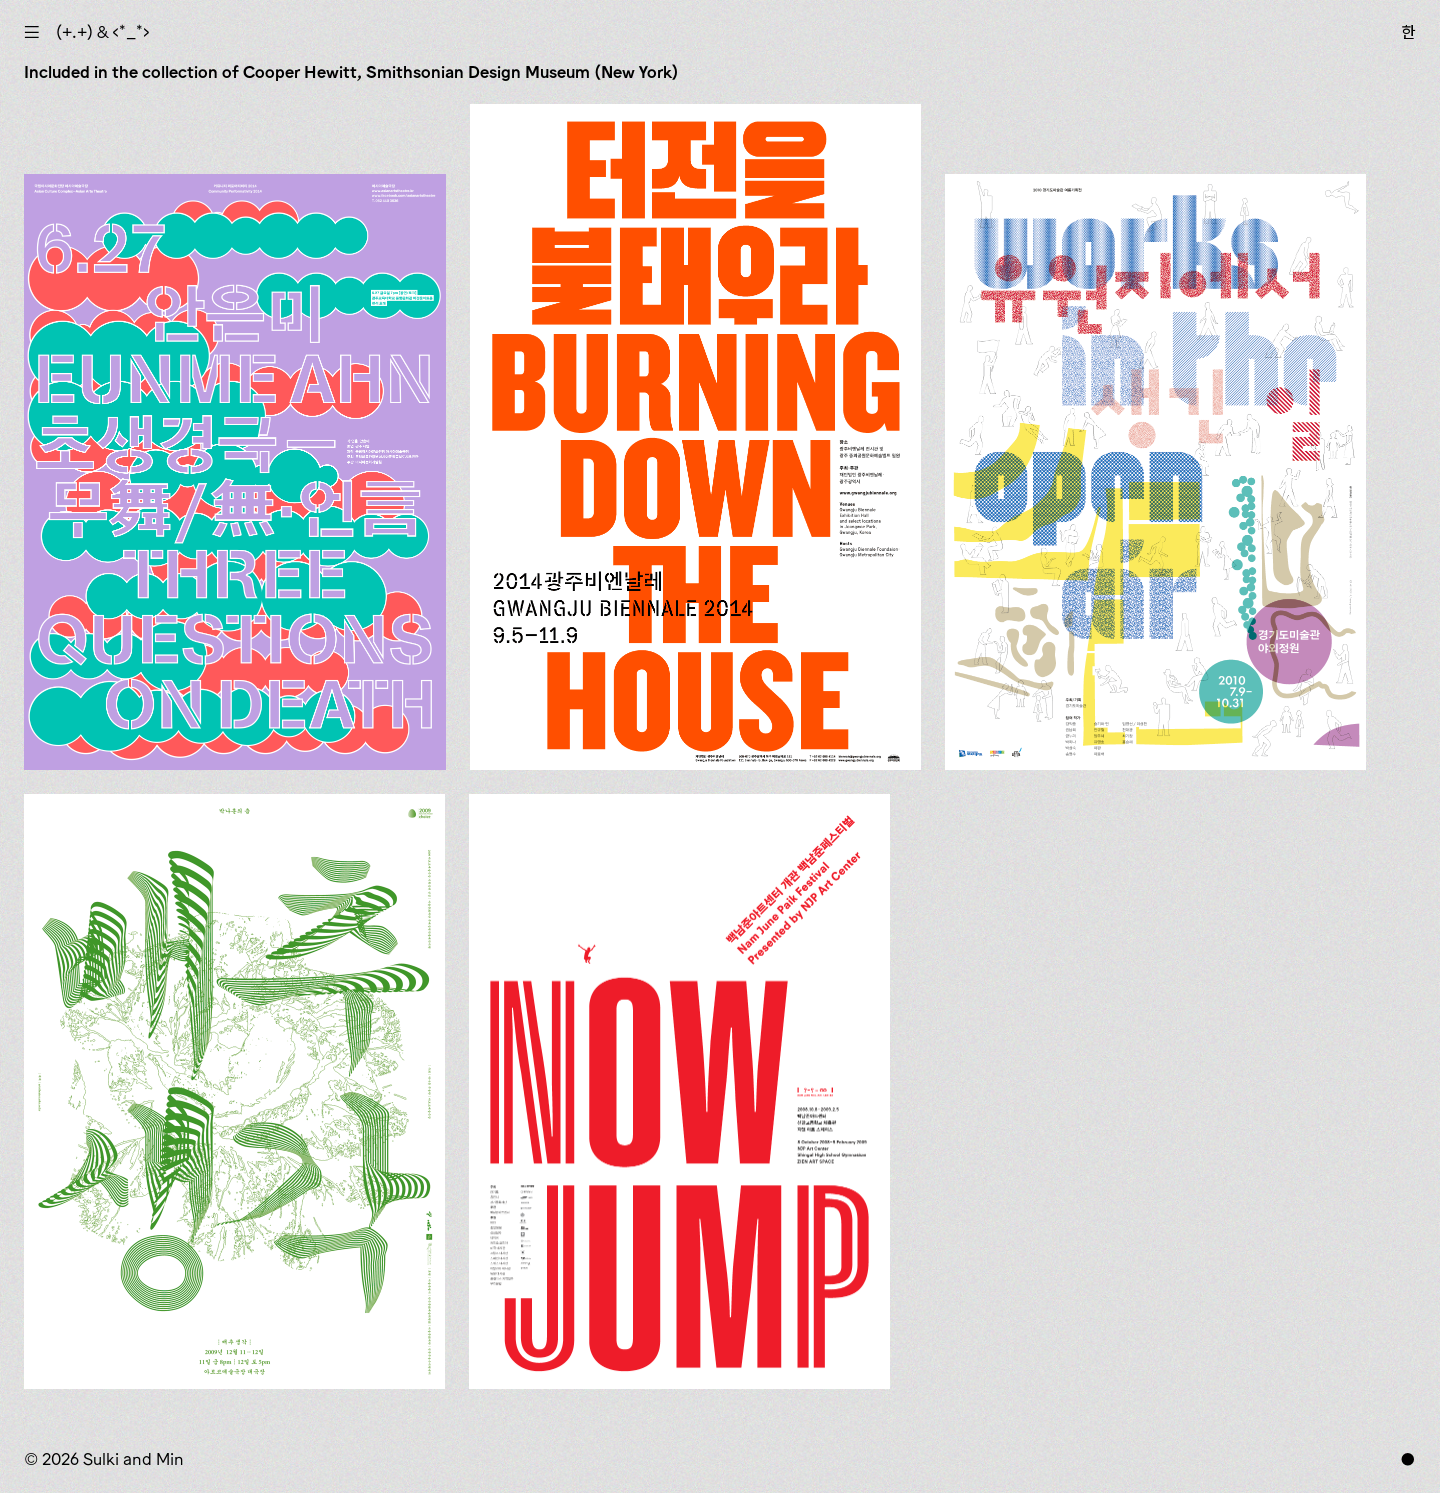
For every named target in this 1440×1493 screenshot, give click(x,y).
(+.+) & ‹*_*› (103, 32)
